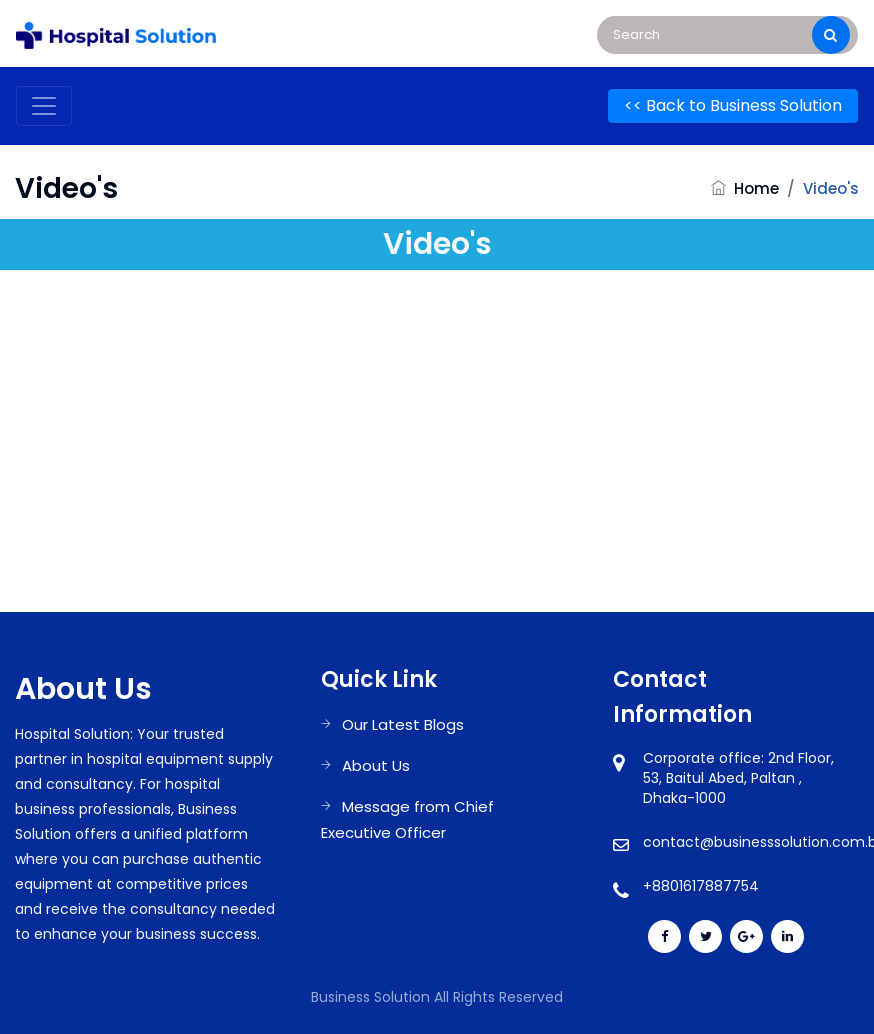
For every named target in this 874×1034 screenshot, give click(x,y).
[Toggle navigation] (44, 106)
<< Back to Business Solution (733, 105)
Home (756, 188)
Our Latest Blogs (403, 724)
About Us (376, 765)
